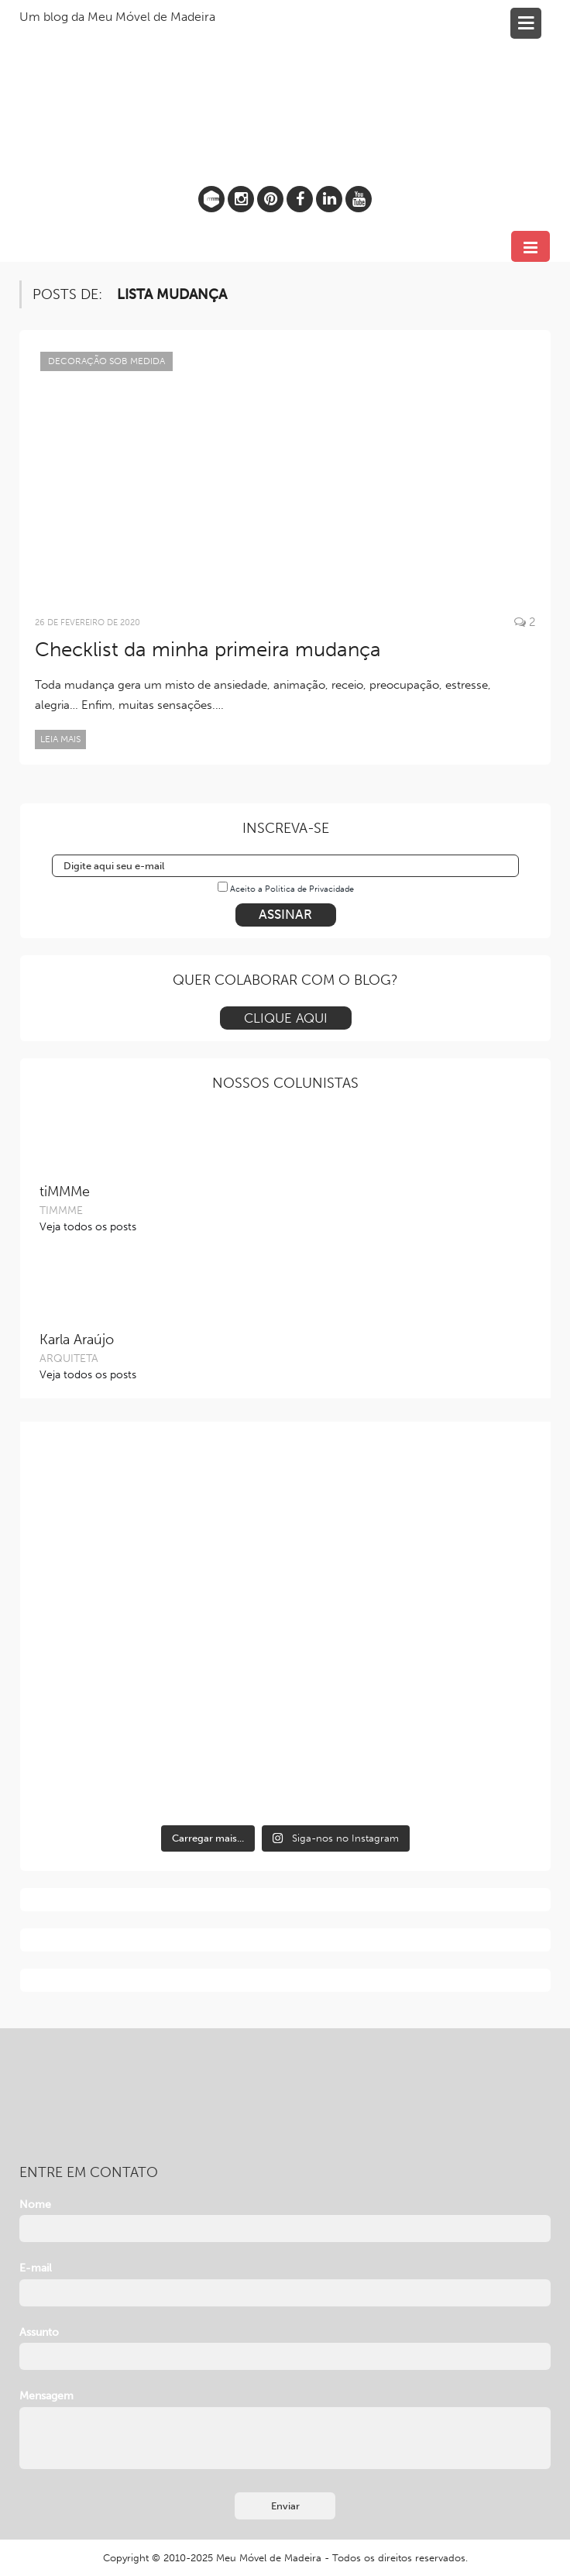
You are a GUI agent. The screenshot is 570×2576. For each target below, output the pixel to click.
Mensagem (46, 2395)
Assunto (39, 2332)
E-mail (35, 2268)
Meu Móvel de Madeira (268, 2558)
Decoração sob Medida (106, 361)
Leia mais (60, 739)
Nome (35, 2204)
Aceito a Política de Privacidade (292, 889)
